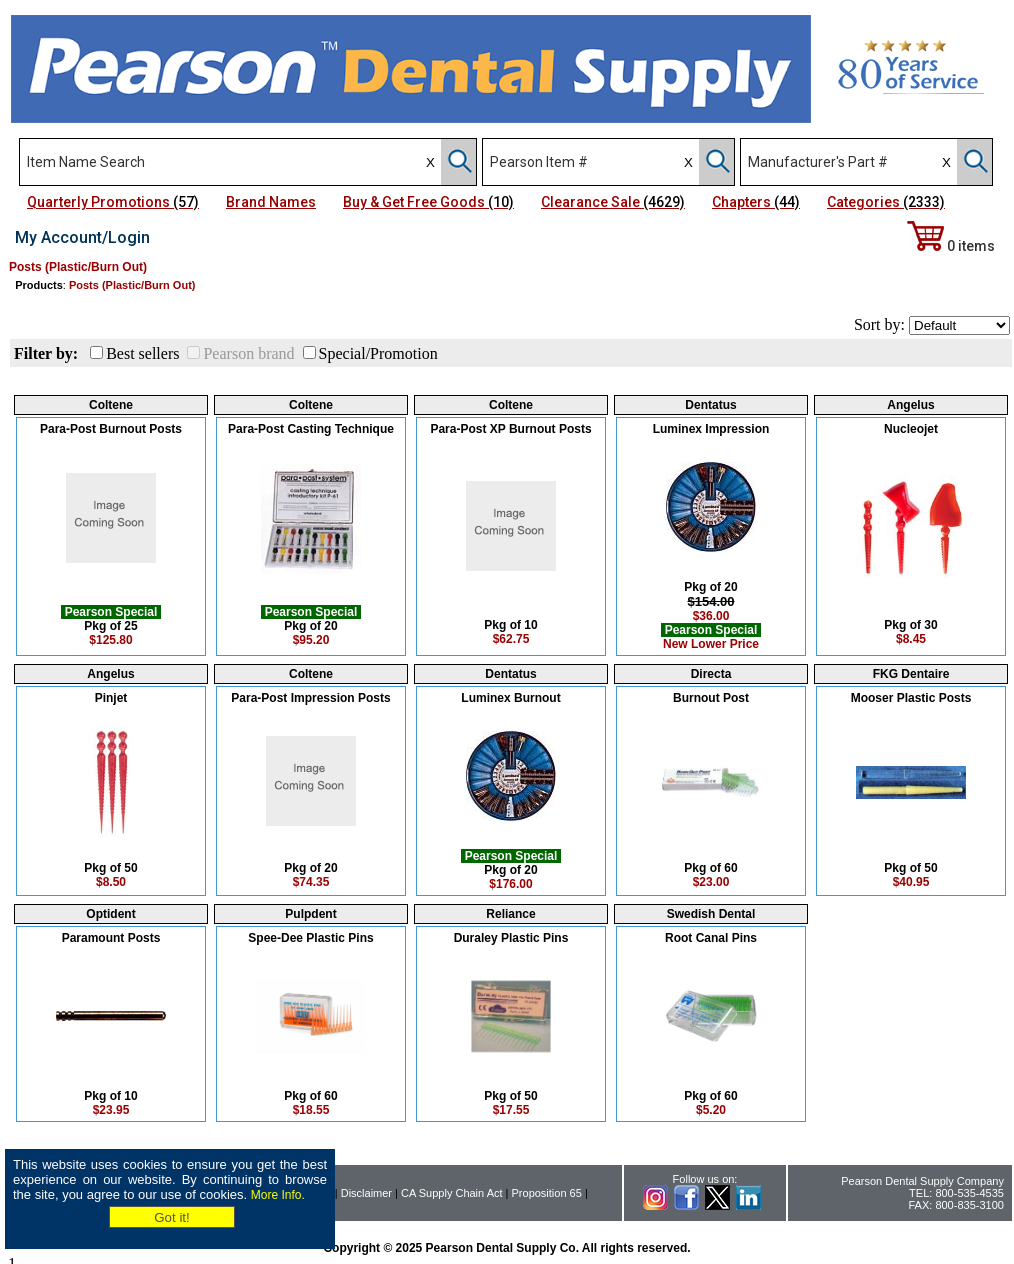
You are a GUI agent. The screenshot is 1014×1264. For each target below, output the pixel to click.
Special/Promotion (378, 353)
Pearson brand (248, 353)
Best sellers (142, 353)
